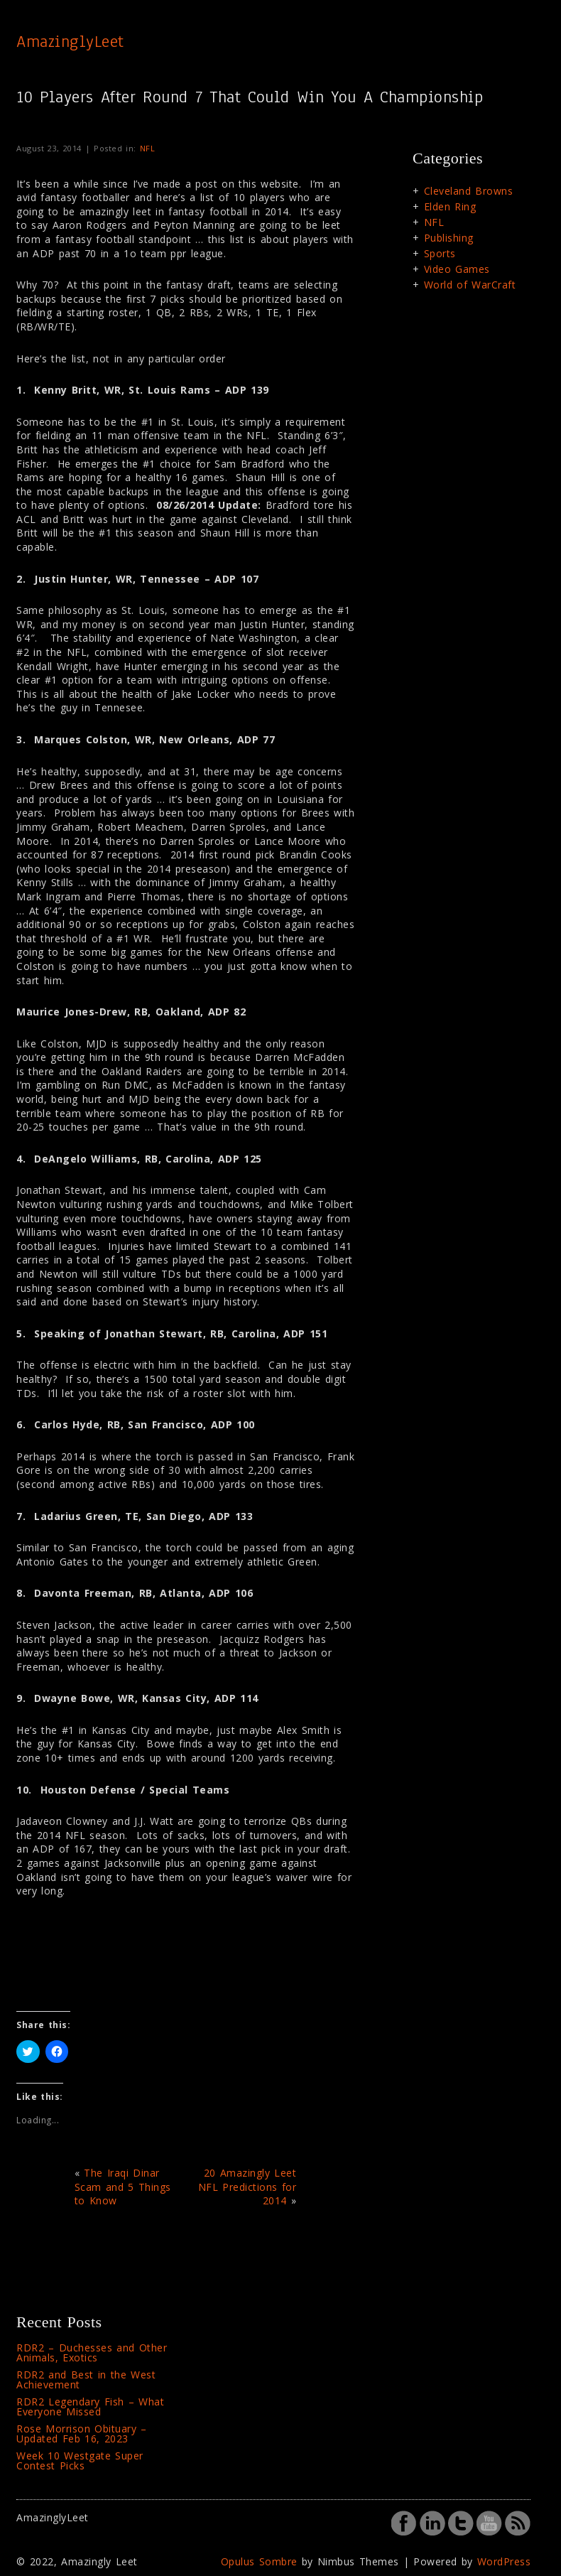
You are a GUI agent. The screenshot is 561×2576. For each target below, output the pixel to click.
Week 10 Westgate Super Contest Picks (79, 2460)
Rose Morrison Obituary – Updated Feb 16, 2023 (81, 2433)
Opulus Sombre (259, 2561)
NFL (148, 148)
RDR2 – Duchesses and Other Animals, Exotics (91, 2352)
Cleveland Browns (468, 191)
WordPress (504, 2561)
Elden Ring (450, 206)
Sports (440, 253)
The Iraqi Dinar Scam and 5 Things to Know (123, 2186)
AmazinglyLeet (70, 41)
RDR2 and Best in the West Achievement (86, 2379)
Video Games (457, 269)
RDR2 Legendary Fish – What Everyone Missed (90, 2406)
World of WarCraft (470, 284)
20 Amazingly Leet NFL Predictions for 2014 (247, 2186)
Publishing (449, 237)
